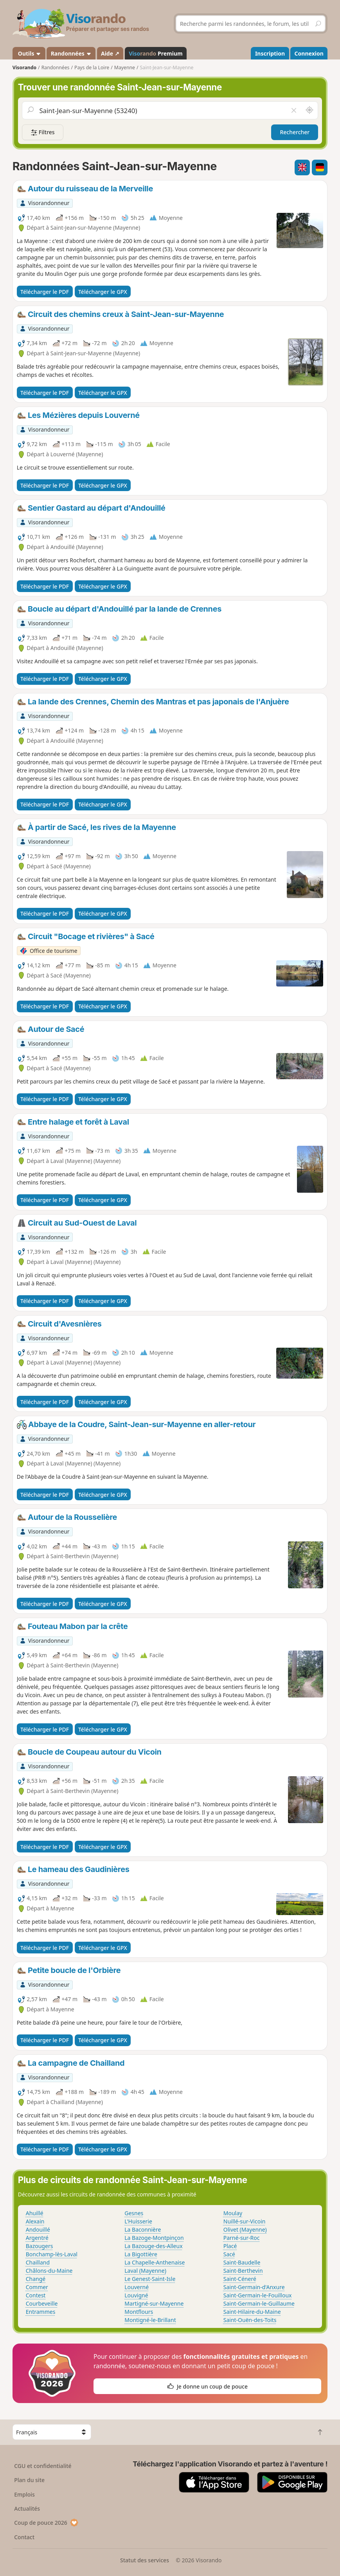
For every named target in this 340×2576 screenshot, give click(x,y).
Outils (28, 53)
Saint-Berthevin (243, 2270)
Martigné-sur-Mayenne (153, 2303)
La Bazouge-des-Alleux (153, 2246)
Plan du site (29, 2480)
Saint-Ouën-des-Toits (250, 2320)
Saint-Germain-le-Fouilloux (257, 2295)
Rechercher (294, 132)
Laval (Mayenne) (145, 2270)
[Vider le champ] (294, 110)
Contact (24, 2537)
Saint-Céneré (239, 2279)
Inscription (270, 53)
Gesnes (133, 2213)
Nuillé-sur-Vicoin (244, 2221)
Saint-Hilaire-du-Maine (252, 2311)
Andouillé (38, 2229)
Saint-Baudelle (242, 2262)
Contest (36, 2295)
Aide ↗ (110, 53)
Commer (37, 2287)
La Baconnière (142, 2229)
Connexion (309, 53)
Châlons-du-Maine (49, 2270)
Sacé (229, 2254)
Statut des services (144, 2560)
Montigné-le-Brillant (150, 2320)
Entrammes (41, 2311)
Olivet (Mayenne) (245, 2229)
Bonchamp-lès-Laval (51, 2254)
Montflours (138, 2311)
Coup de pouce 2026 (46, 2522)
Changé (36, 2279)
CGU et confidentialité (42, 2466)
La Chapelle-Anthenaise (154, 2262)
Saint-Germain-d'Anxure (254, 2287)
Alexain (35, 2221)
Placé (230, 2246)
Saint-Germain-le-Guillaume (259, 2303)
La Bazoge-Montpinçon (153, 2237)
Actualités (27, 2508)
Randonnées (71, 53)
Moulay (232, 2213)
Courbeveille (42, 2303)
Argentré (37, 2237)
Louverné (136, 2287)
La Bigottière (140, 2254)
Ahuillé (34, 2213)
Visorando (24, 67)
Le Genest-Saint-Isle (149, 2279)
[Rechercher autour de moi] (309, 110)
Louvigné (136, 2295)
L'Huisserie (138, 2221)
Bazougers (39, 2246)
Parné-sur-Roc (241, 2237)
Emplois (24, 2494)
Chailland (38, 2262)
